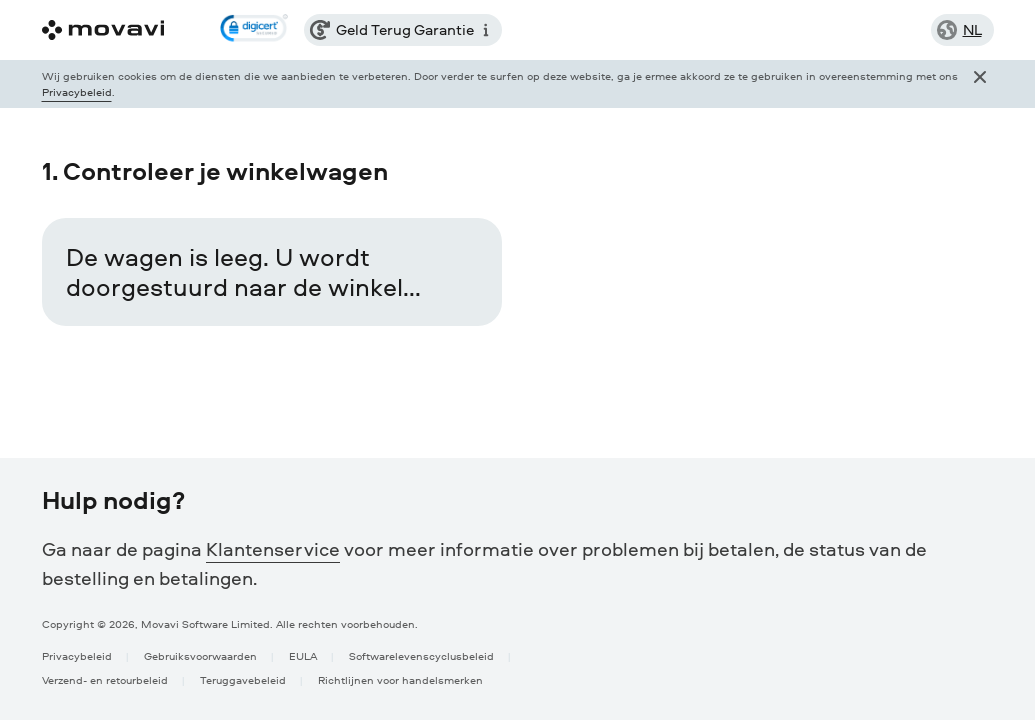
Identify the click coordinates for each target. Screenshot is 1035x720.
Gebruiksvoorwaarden (200, 655)
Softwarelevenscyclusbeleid (421, 655)
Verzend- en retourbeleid (105, 679)
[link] (254, 30)
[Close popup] (980, 84)
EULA (303, 655)
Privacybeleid (77, 91)
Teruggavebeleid (243, 679)
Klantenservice (273, 549)
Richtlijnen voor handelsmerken (400, 679)
